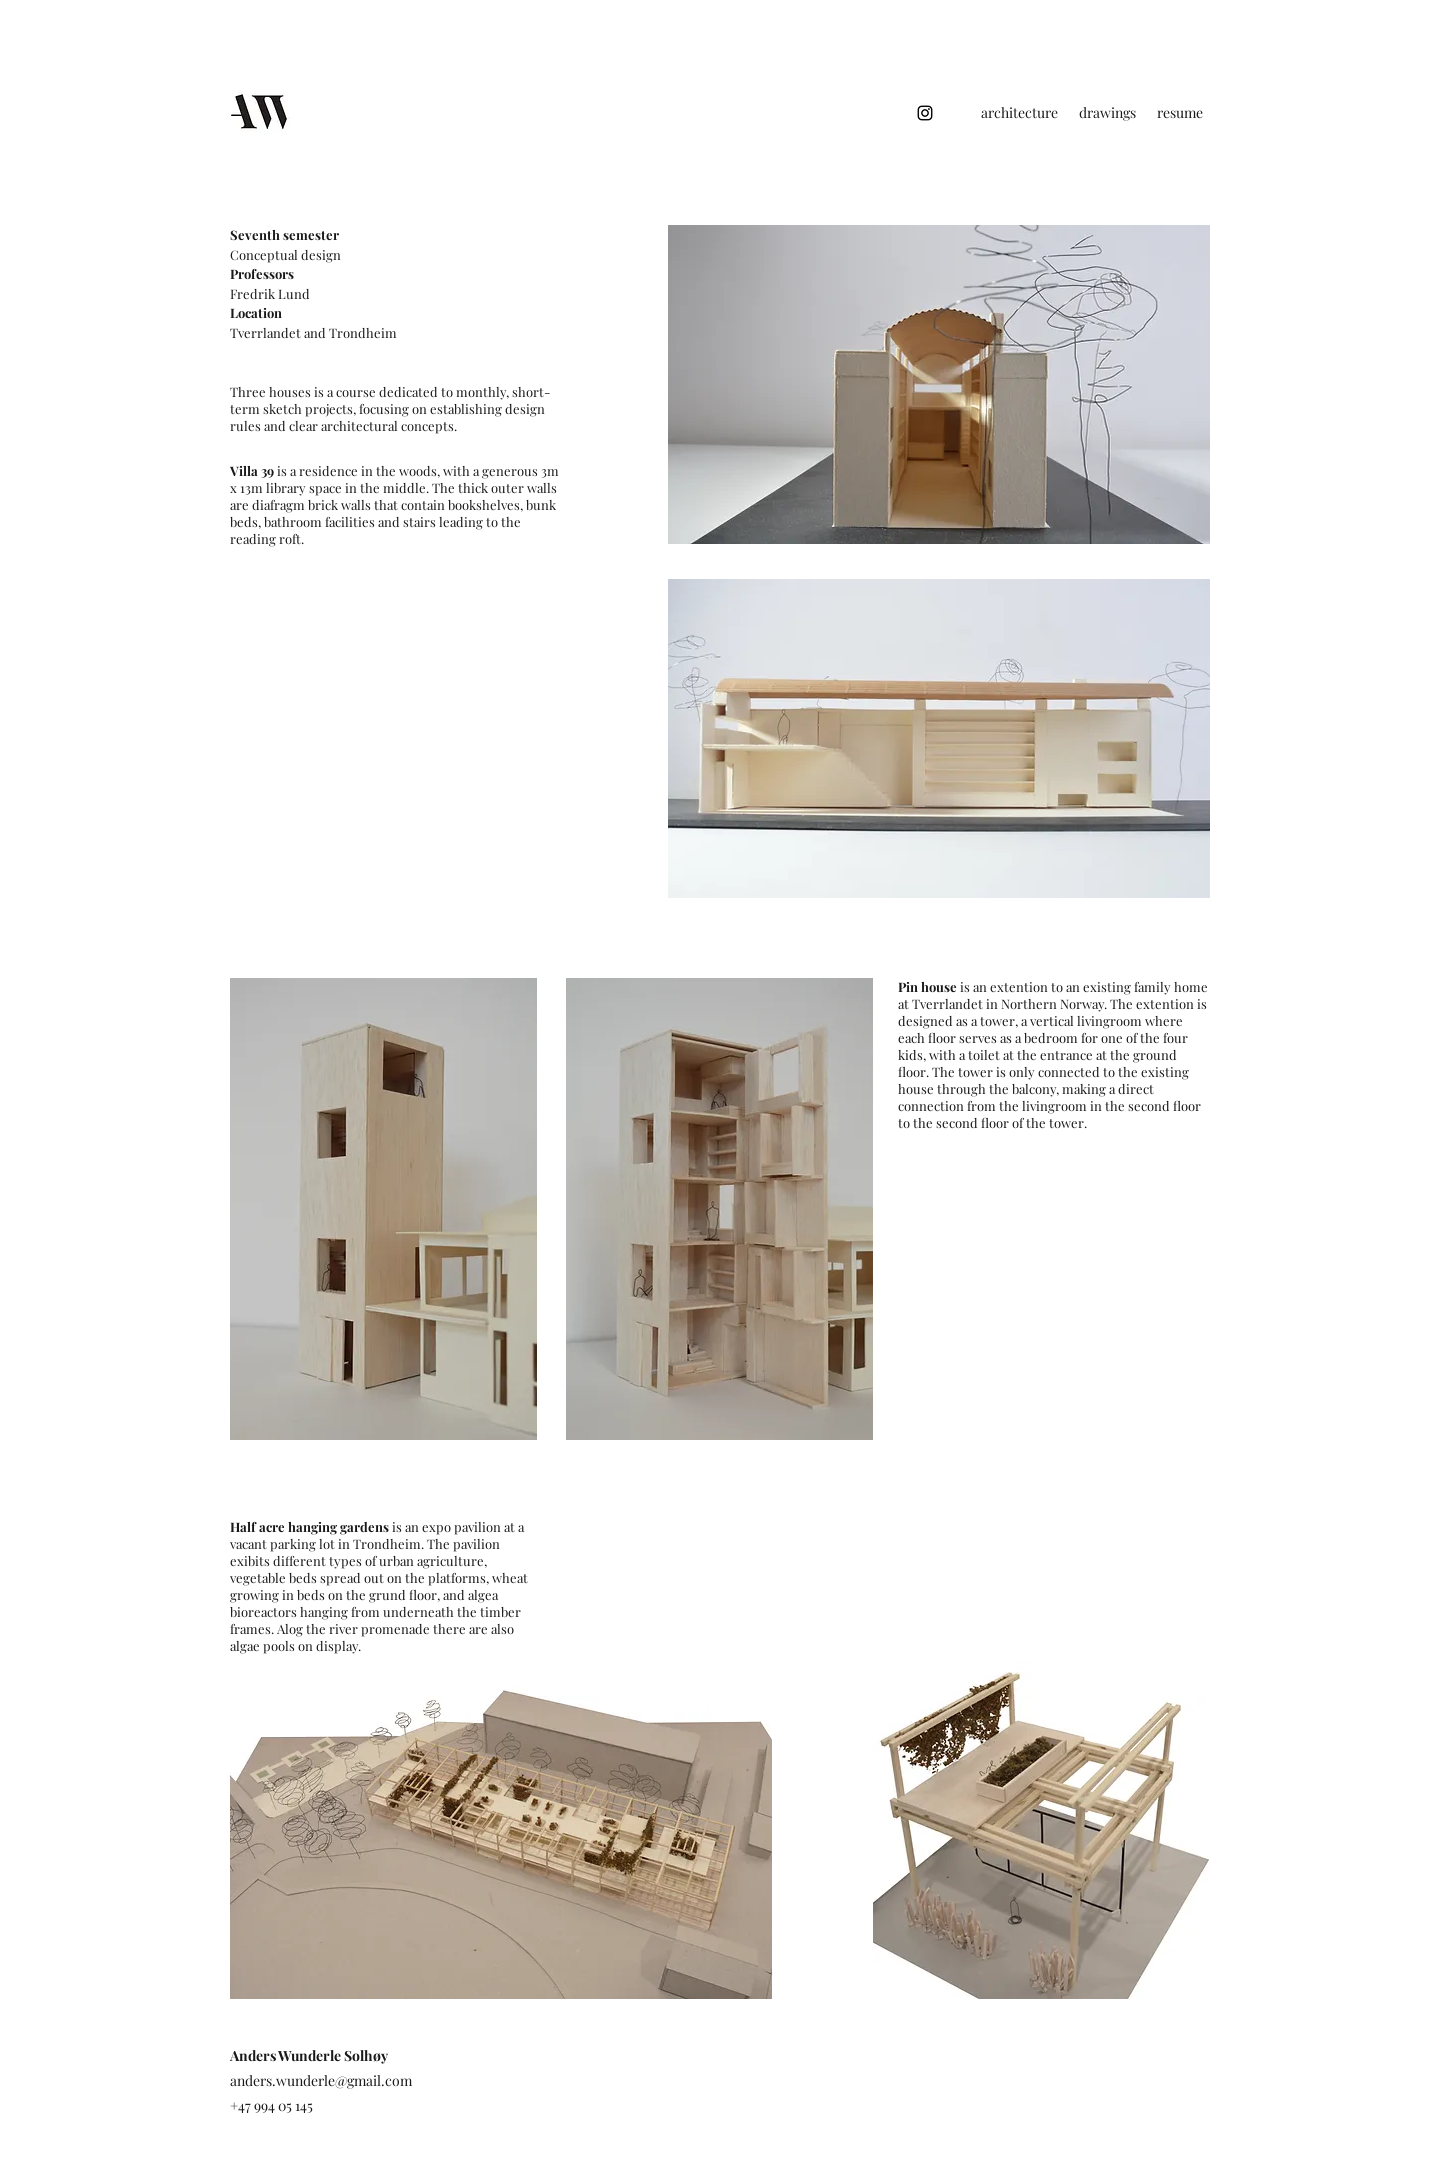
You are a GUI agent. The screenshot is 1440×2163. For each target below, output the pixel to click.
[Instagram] (925, 113)
